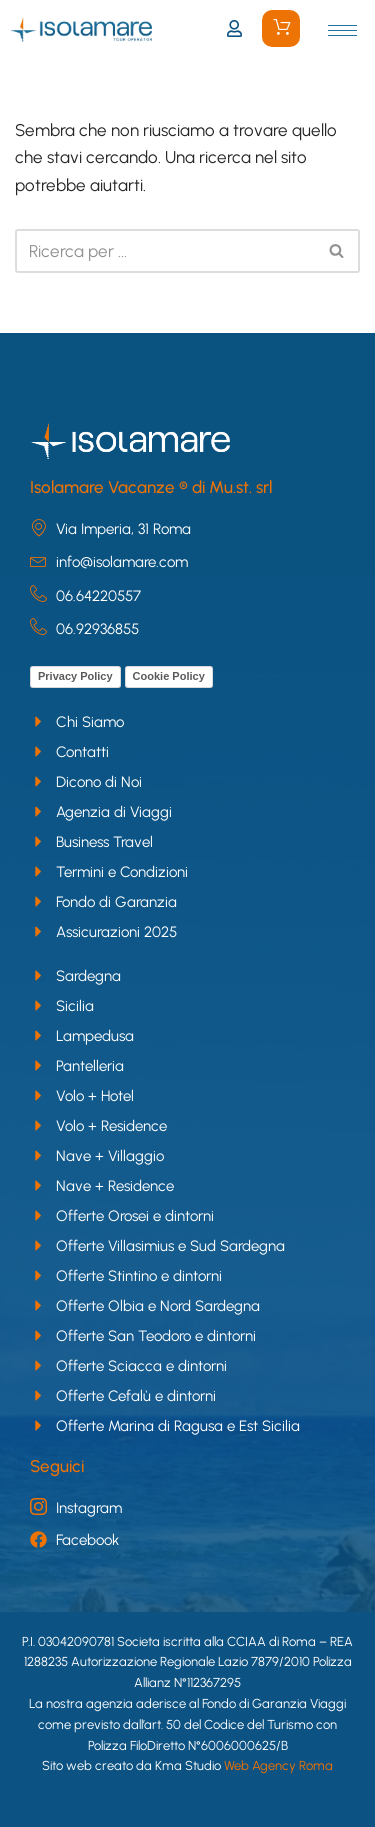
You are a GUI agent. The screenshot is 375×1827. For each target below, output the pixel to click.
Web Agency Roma (278, 1765)
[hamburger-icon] (342, 30)
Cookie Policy (169, 676)
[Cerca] (165, 251)
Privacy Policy (75, 676)
